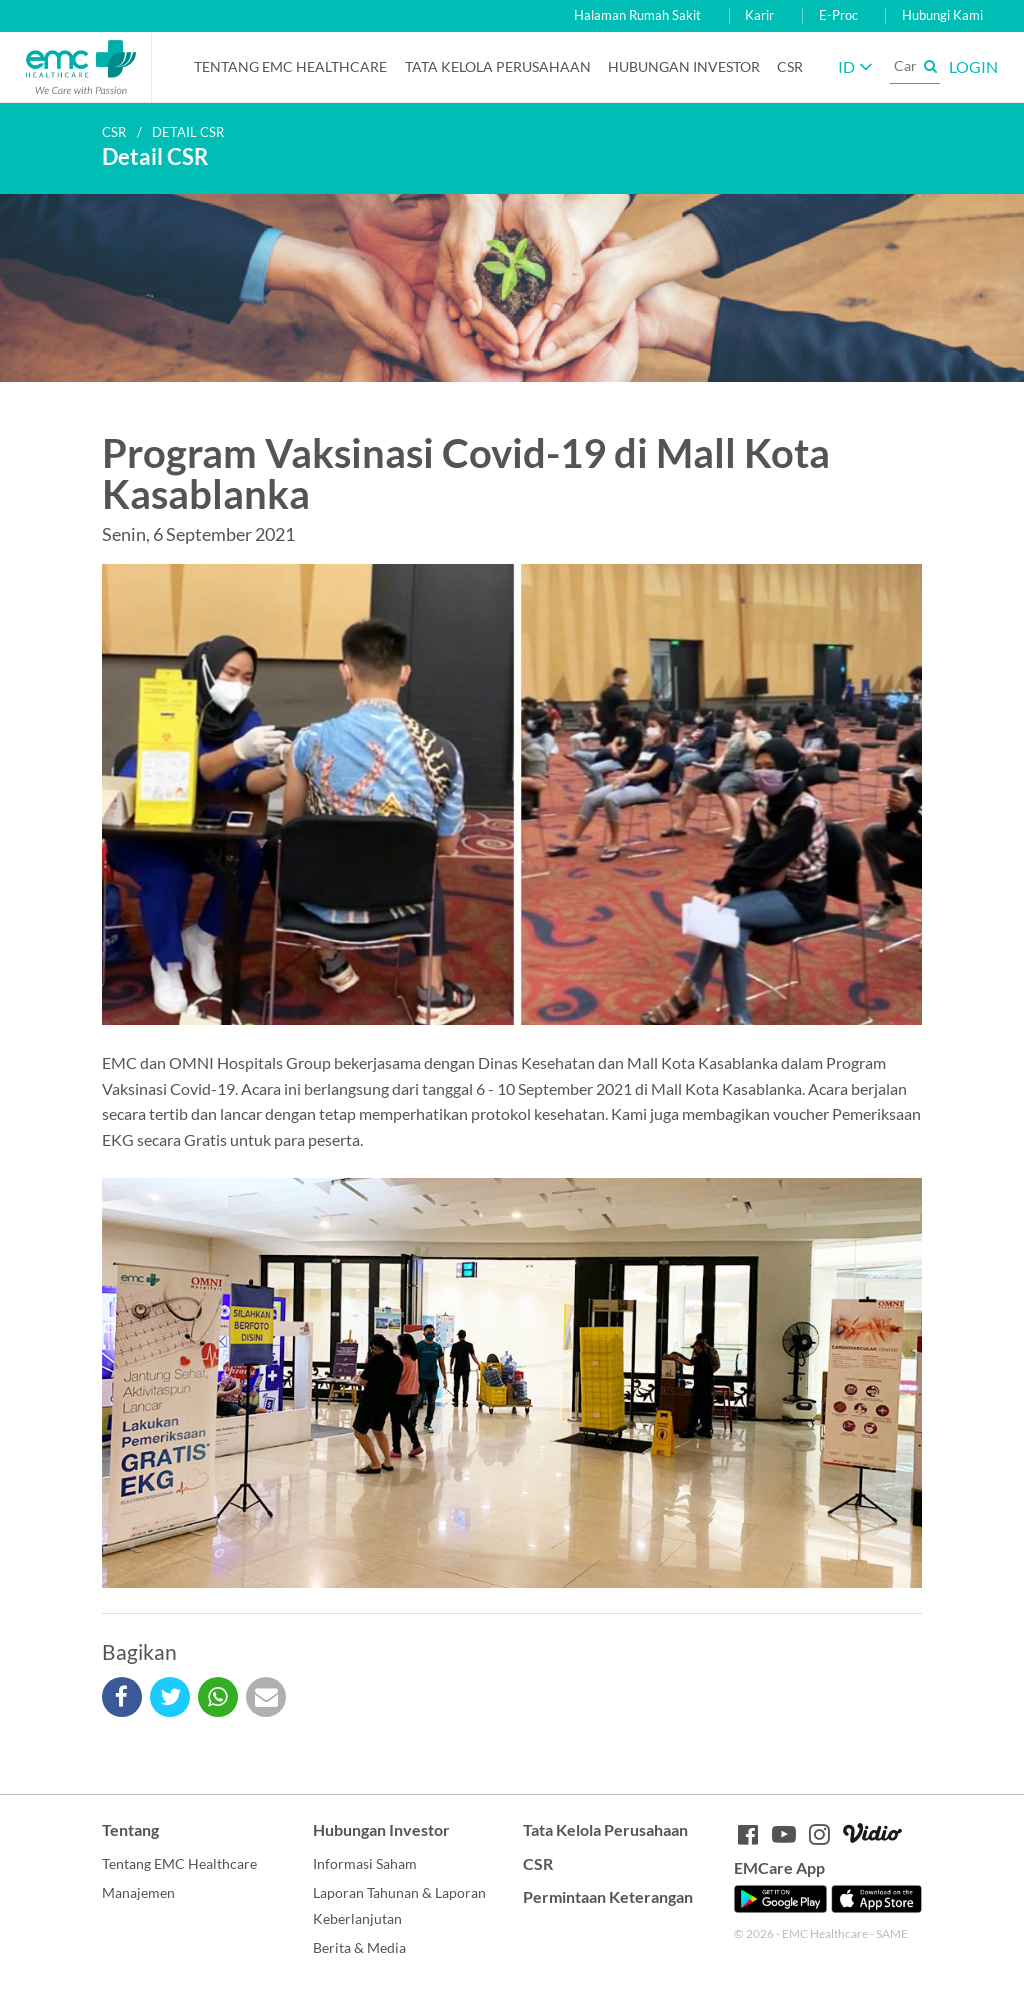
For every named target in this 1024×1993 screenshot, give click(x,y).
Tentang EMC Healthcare (290, 66)
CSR (790, 66)
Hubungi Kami (942, 15)
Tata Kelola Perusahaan (498, 66)
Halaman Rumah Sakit (637, 15)
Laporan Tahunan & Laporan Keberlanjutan (399, 1905)
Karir (759, 15)
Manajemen (138, 1892)
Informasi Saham (365, 1863)
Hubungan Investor (684, 66)
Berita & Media (359, 1947)
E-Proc (838, 15)
